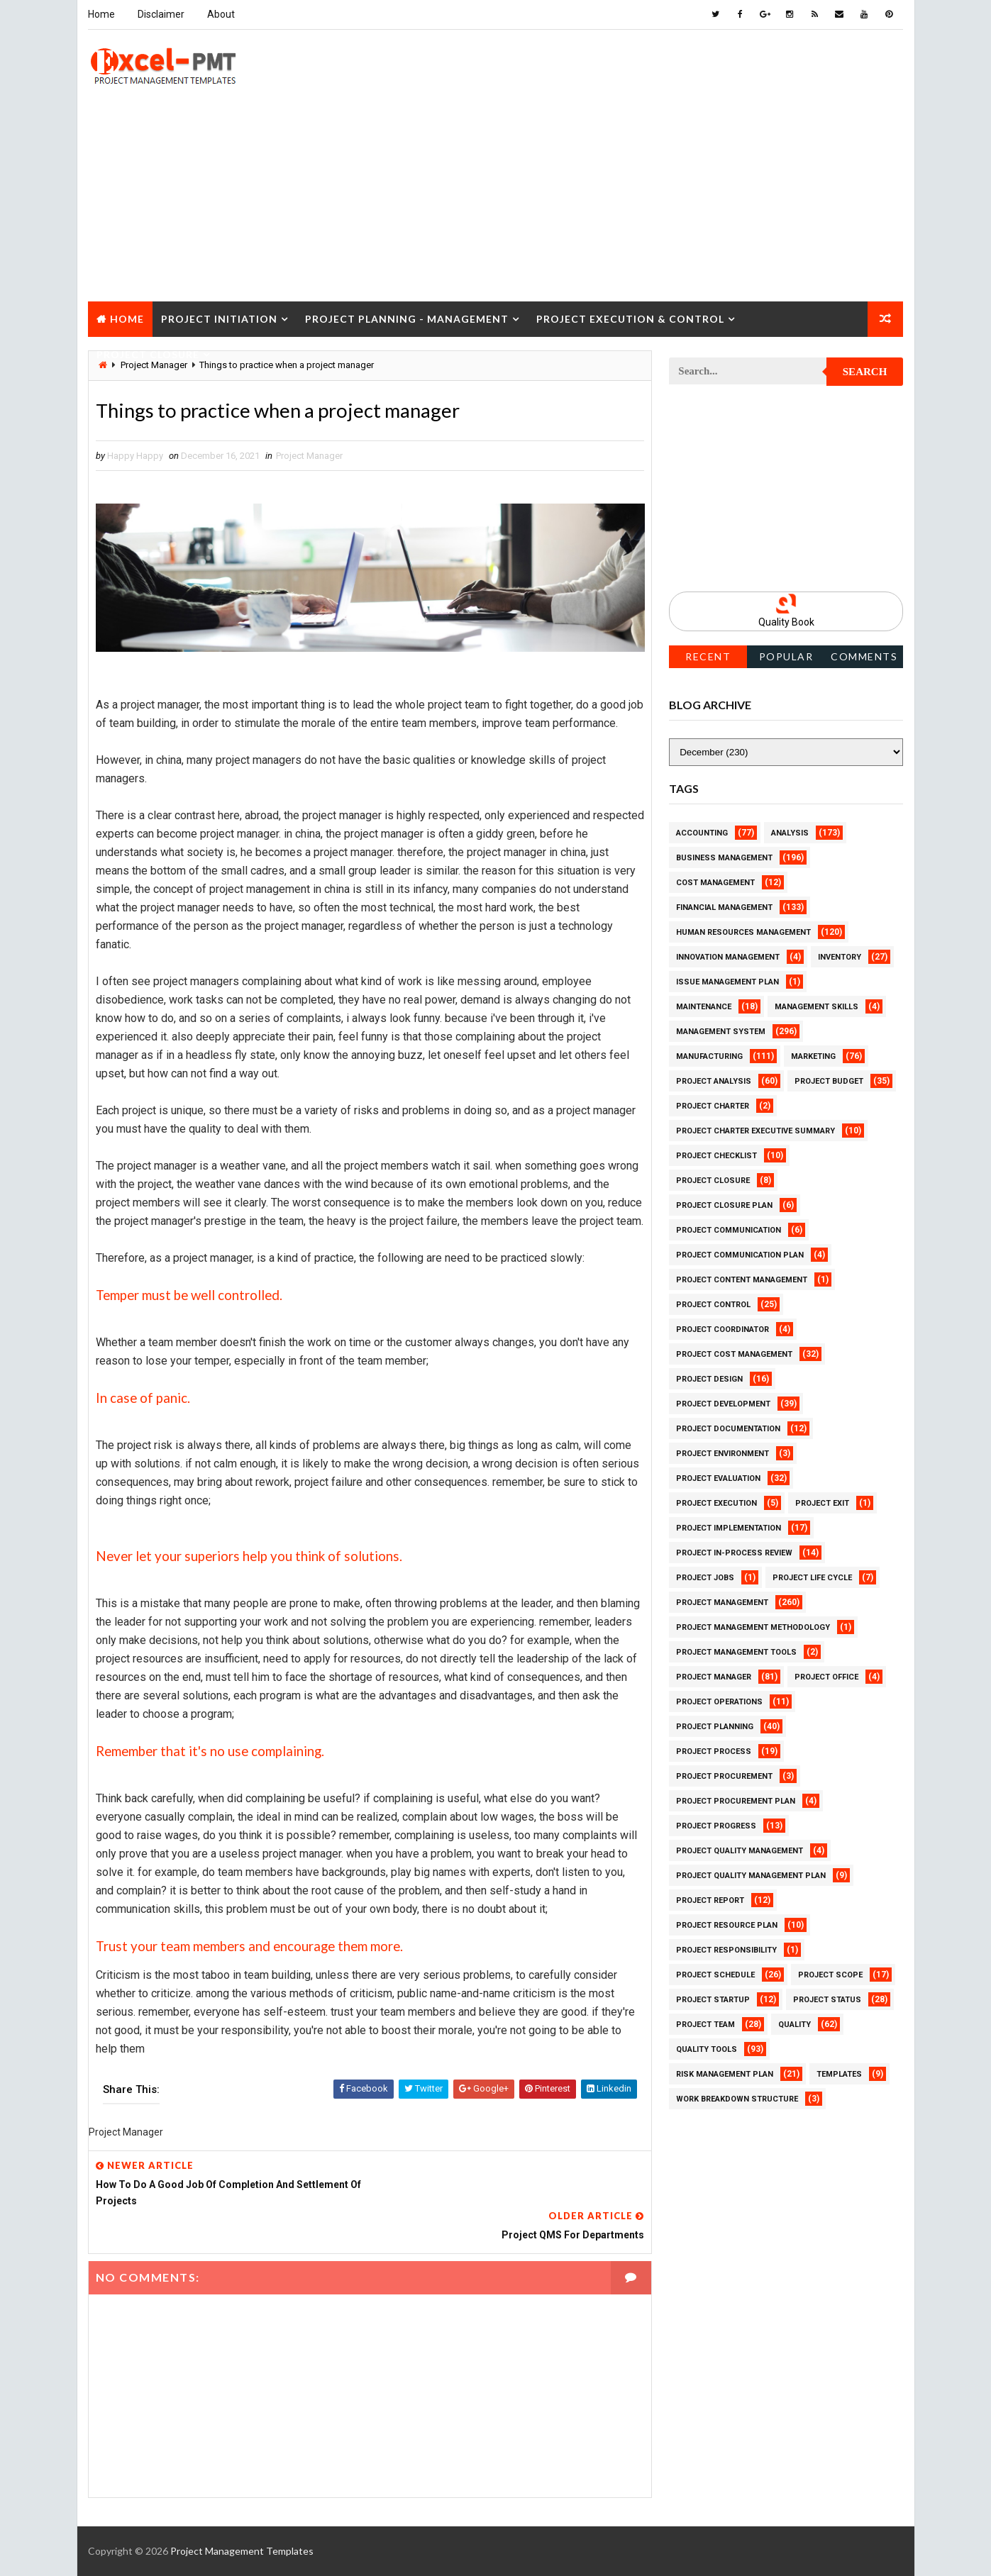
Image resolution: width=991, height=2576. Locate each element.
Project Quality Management (740, 1850)
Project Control (714, 1304)
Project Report (711, 1899)
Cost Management (716, 882)
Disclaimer (161, 14)
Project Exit (823, 1502)
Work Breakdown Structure (738, 2098)
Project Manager (309, 455)
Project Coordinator (723, 1328)
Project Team (706, 2023)
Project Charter (713, 1105)
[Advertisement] (495, 201)
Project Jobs (706, 1577)
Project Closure (147, 354)
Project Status (828, 1999)
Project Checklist (717, 1155)
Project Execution (717, 1502)
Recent (708, 656)
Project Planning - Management (407, 318)
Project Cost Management (735, 1353)
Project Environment (723, 1453)
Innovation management (728, 956)
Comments (864, 656)
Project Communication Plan (740, 1254)
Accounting (703, 832)
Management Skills (817, 1006)
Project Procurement (725, 1775)
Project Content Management (742, 1279)
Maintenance (704, 1006)
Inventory (840, 956)
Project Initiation (219, 318)
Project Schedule (716, 1974)
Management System (721, 1031)
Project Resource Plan (727, 1924)
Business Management (725, 857)
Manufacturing (710, 1055)
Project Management (723, 1601)
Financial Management (725, 906)
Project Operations (720, 1701)
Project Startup (714, 1999)
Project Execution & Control (630, 318)
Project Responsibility (727, 1949)
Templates (840, 2073)
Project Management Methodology (754, 1626)
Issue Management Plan (728, 981)
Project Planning (715, 1726)
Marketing (814, 1055)
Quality (795, 2023)
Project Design (710, 1378)
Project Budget (829, 1080)
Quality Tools (707, 2048)
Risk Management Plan (725, 2073)
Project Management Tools (737, 1651)
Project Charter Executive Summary (756, 1130)
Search (865, 371)
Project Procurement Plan (736, 1800)
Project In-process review (735, 1552)
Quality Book (786, 622)
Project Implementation (729, 1527)
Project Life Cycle (813, 1577)
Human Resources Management (744, 931)
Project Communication (729, 1229)
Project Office (827, 1676)
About (221, 14)
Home (101, 14)
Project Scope (831, 1974)
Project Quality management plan (751, 1875)
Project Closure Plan (725, 1204)
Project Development (724, 1403)
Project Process (714, 1750)
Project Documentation (729, 1428)
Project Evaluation (719, 1477)
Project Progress (717, 1825)
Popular (786, 656)
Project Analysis (714, 1080)
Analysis (790, 832)
